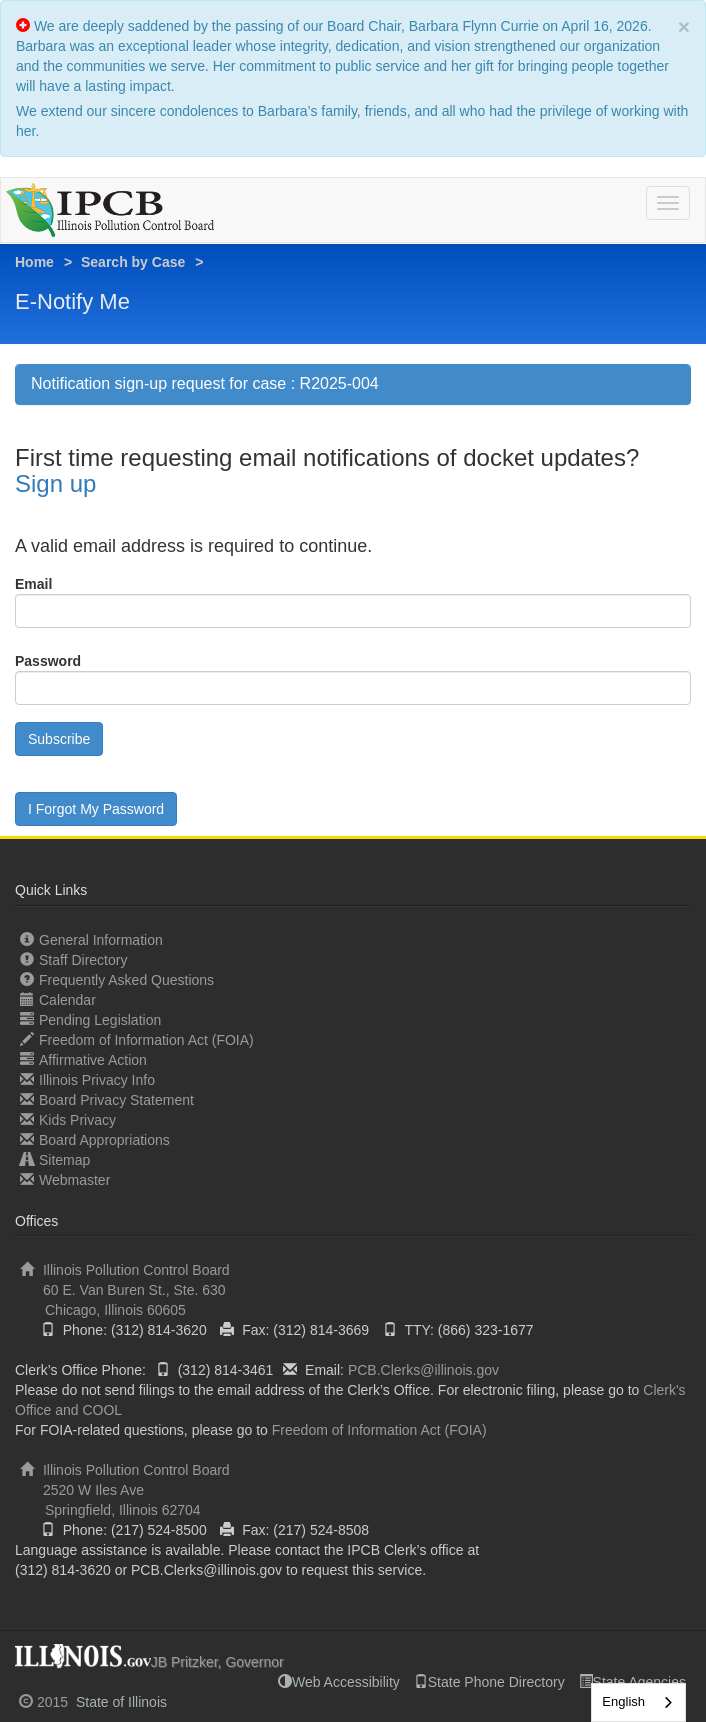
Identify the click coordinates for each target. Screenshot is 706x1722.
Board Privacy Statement (107, 1099)
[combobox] (638, 1702)
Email (33, 584)
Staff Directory (73, 959)
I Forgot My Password (96, 809)
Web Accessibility (339, 1682)
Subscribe (59, 739)
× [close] (684, 26)
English (623, 1701)
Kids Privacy (68, 1119)
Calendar (58, 999)
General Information (91, 939)
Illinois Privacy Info (87, 1079)
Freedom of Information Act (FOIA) (137, 1039)
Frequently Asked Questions (117, 979)
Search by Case (133, 262)
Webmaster (65, 1179)
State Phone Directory (489, 1682)
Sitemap (55, 1159)
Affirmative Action (83, 1059)
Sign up (55, 483)
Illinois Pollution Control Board (353, 1290)
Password (48, 661)
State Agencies (632, 1682)
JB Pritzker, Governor (217, 1662)
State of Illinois (121, 1702)
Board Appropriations (95, 1139)
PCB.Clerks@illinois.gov (423, 1370)
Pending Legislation (90, 1019)
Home (34, 262)
